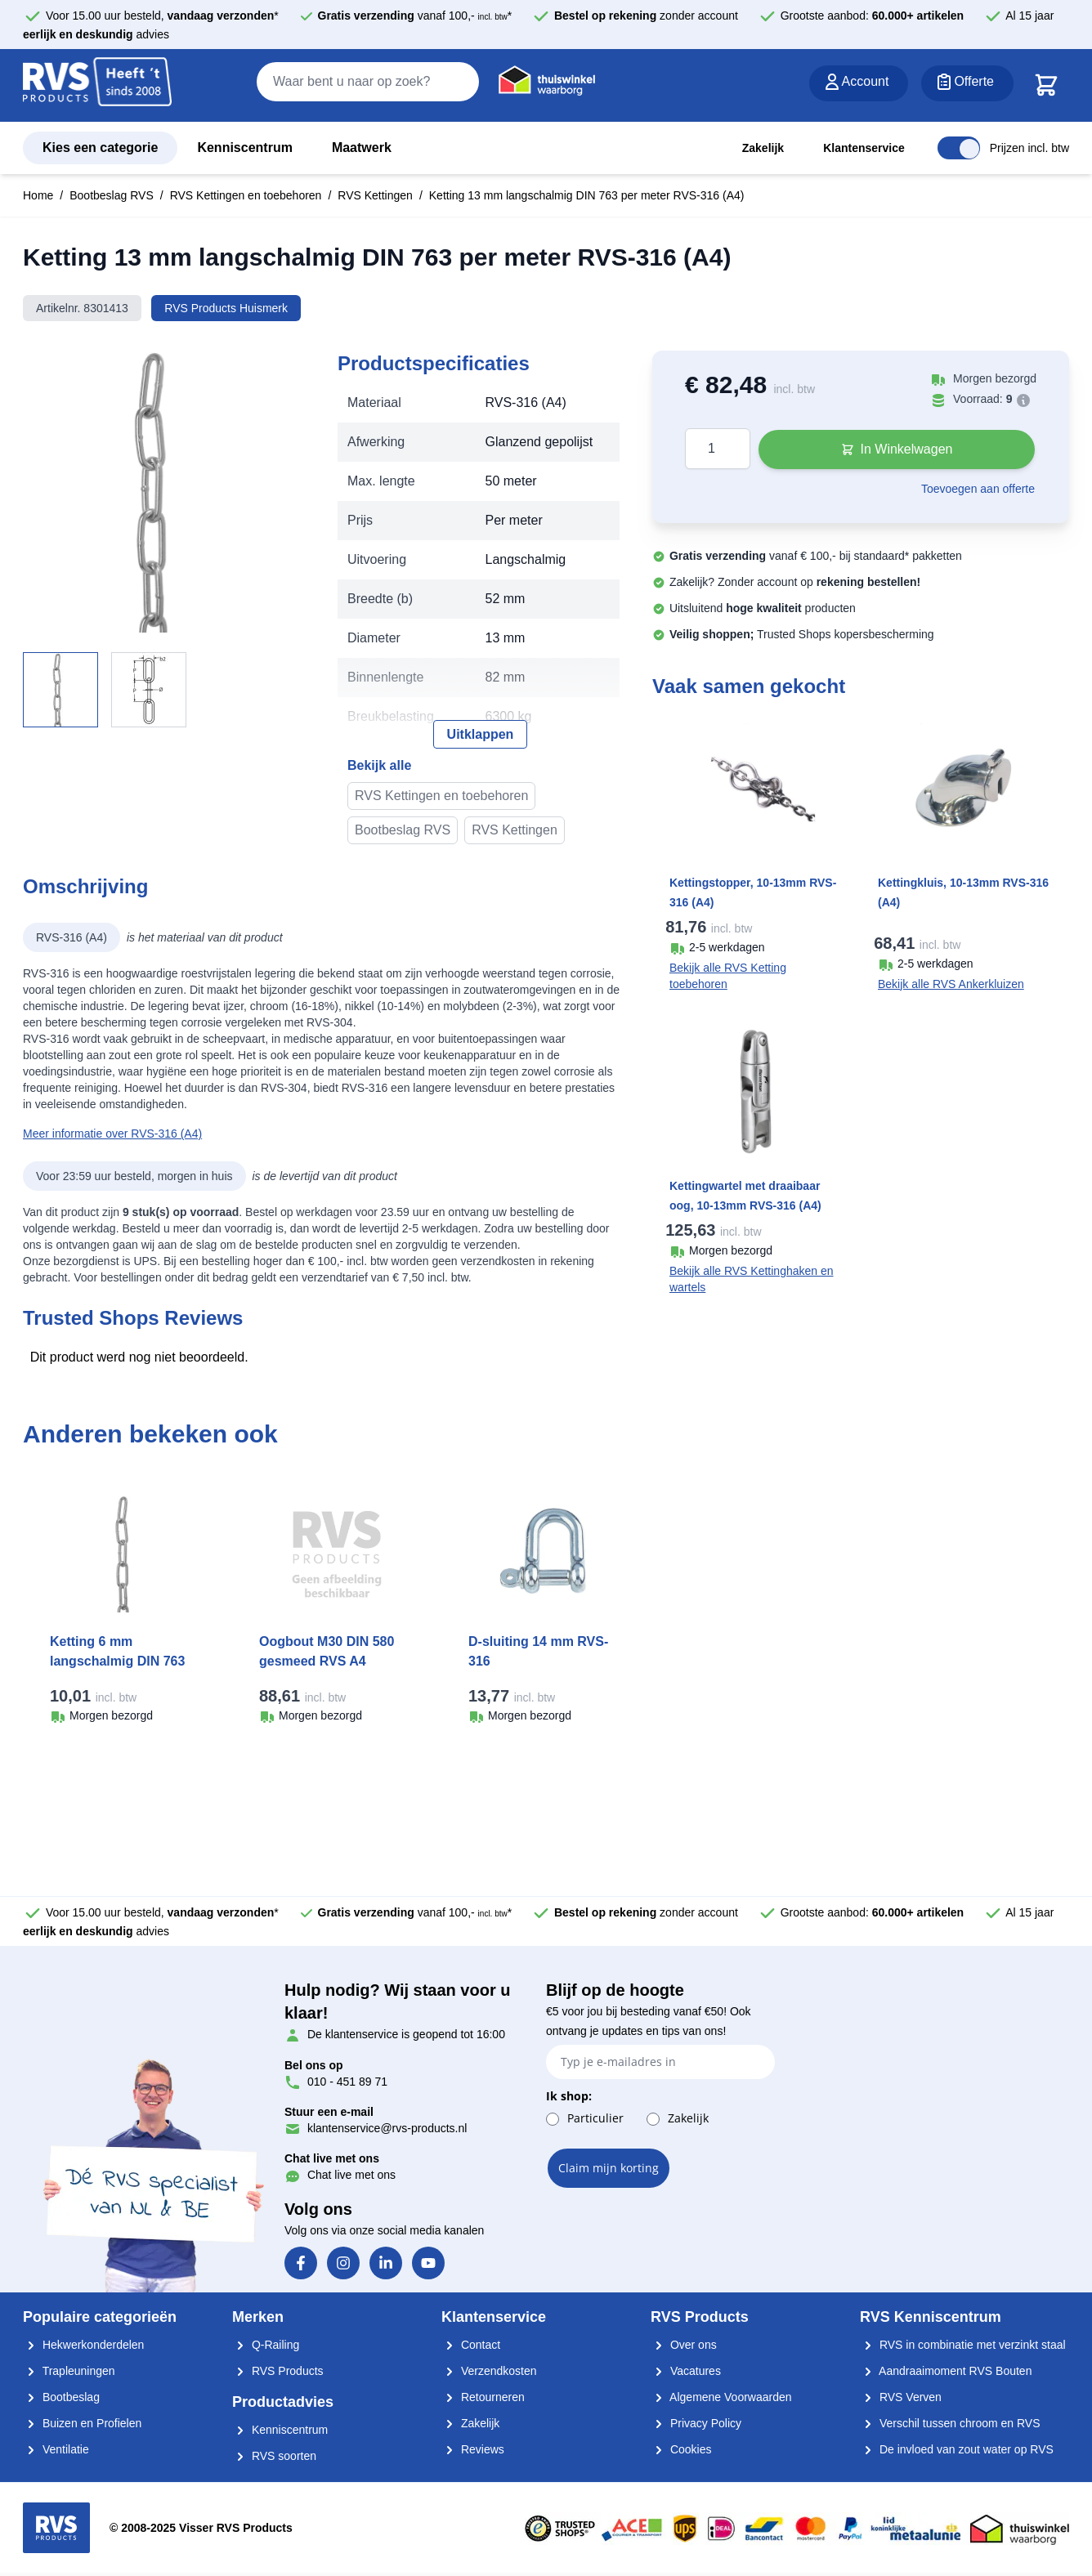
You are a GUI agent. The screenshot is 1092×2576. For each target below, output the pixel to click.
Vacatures (686, 2370)
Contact (470, 2344)
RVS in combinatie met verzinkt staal (963, 2344)
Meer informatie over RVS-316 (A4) (112, 1133)
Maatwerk (362, 147)
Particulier (595, 2118)
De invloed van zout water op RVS (957, 2449)
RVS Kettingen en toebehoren (246, 195)
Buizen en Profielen (82, 2423)
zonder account (646, 15)
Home (38, 195)
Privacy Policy (696, 2423)
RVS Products (278, 2370)
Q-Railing (265, 2344)
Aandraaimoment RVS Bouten (946, 2370)
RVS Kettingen (375, 195)
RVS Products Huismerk (226, 308)
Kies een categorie (100, 147)
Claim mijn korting (608, 2168)
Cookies (681, 2449)
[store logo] (97, 86)
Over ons (684, 2344)
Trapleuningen (69, 2370)
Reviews (472, 2449)
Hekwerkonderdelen (83, 2344)
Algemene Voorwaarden (721, 2397)
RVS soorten (274, 2455)
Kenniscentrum (244, 147)
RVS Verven (901, 2397)
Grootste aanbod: (872, 15)
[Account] (859, 83)
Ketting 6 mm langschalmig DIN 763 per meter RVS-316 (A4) (122, 1661)
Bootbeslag (61, 2397)
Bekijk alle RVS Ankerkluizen (951, 984)
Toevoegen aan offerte (978, 488)
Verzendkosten (489, 2370)
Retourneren (483, 2397)
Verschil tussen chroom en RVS (950, 2423)
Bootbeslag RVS (111, 195)
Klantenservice (864, 147)
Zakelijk (763, 147)
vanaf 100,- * (415, 15)
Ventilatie (56, 2449)
